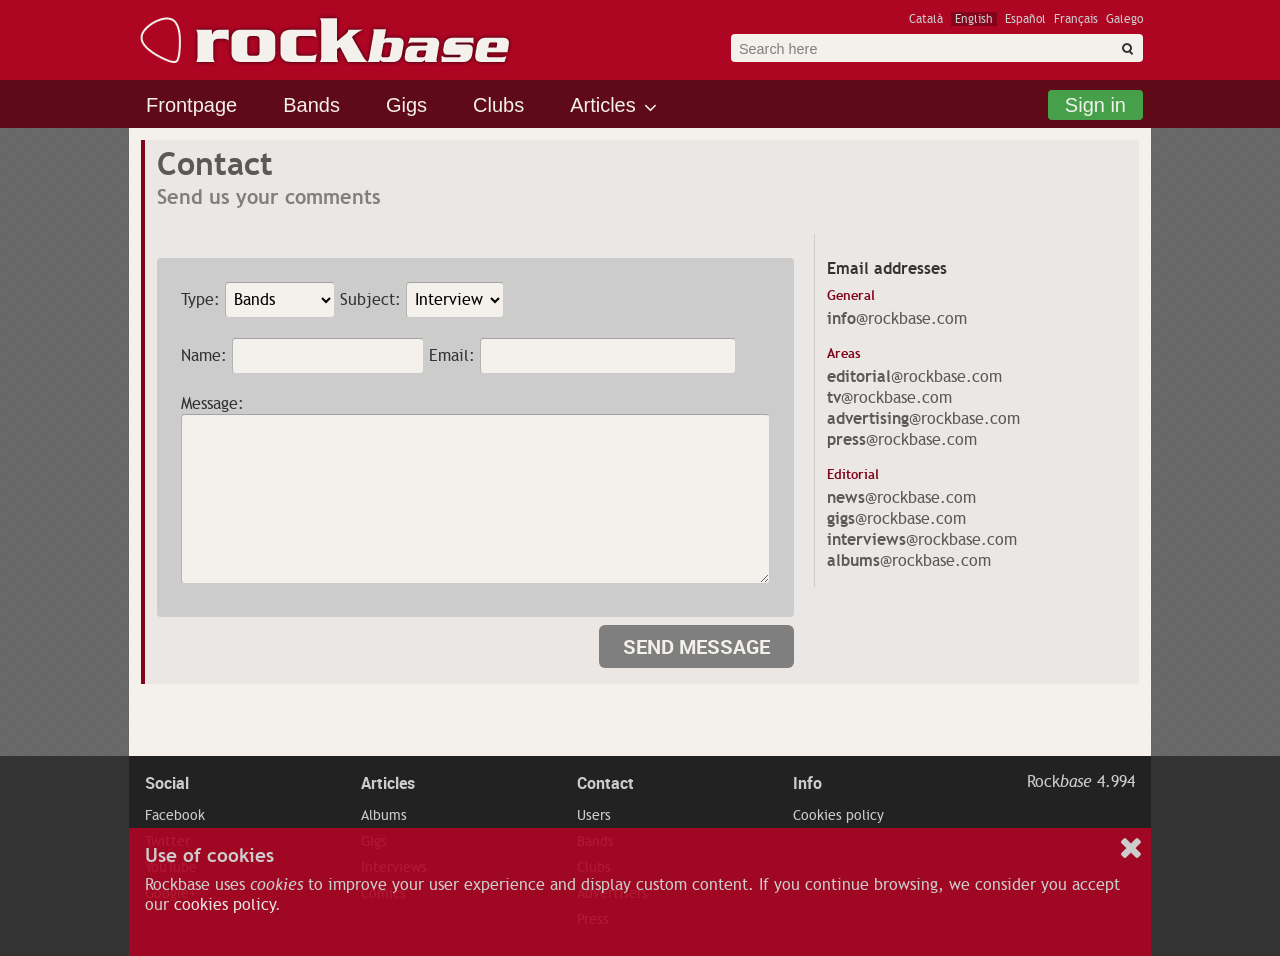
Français (1076, 19)
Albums (384, 815)
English (974, 19)
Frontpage (191, 105)
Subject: (370, 300)
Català (926, 19)
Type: (200, 300)
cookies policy (224, 905)
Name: (204, 356)
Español (1025, 19)
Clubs (498, 105)
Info (807, 783)
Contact (605, 783)
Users (594, 815)
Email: (452, 356)
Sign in (1095, 105)
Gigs (406, 105)
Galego (1124, 19)
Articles (603, 105)
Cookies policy (838, 815)
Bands (311, 105)
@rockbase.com (897, 319)
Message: (212, 404)
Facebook (175, 815)
